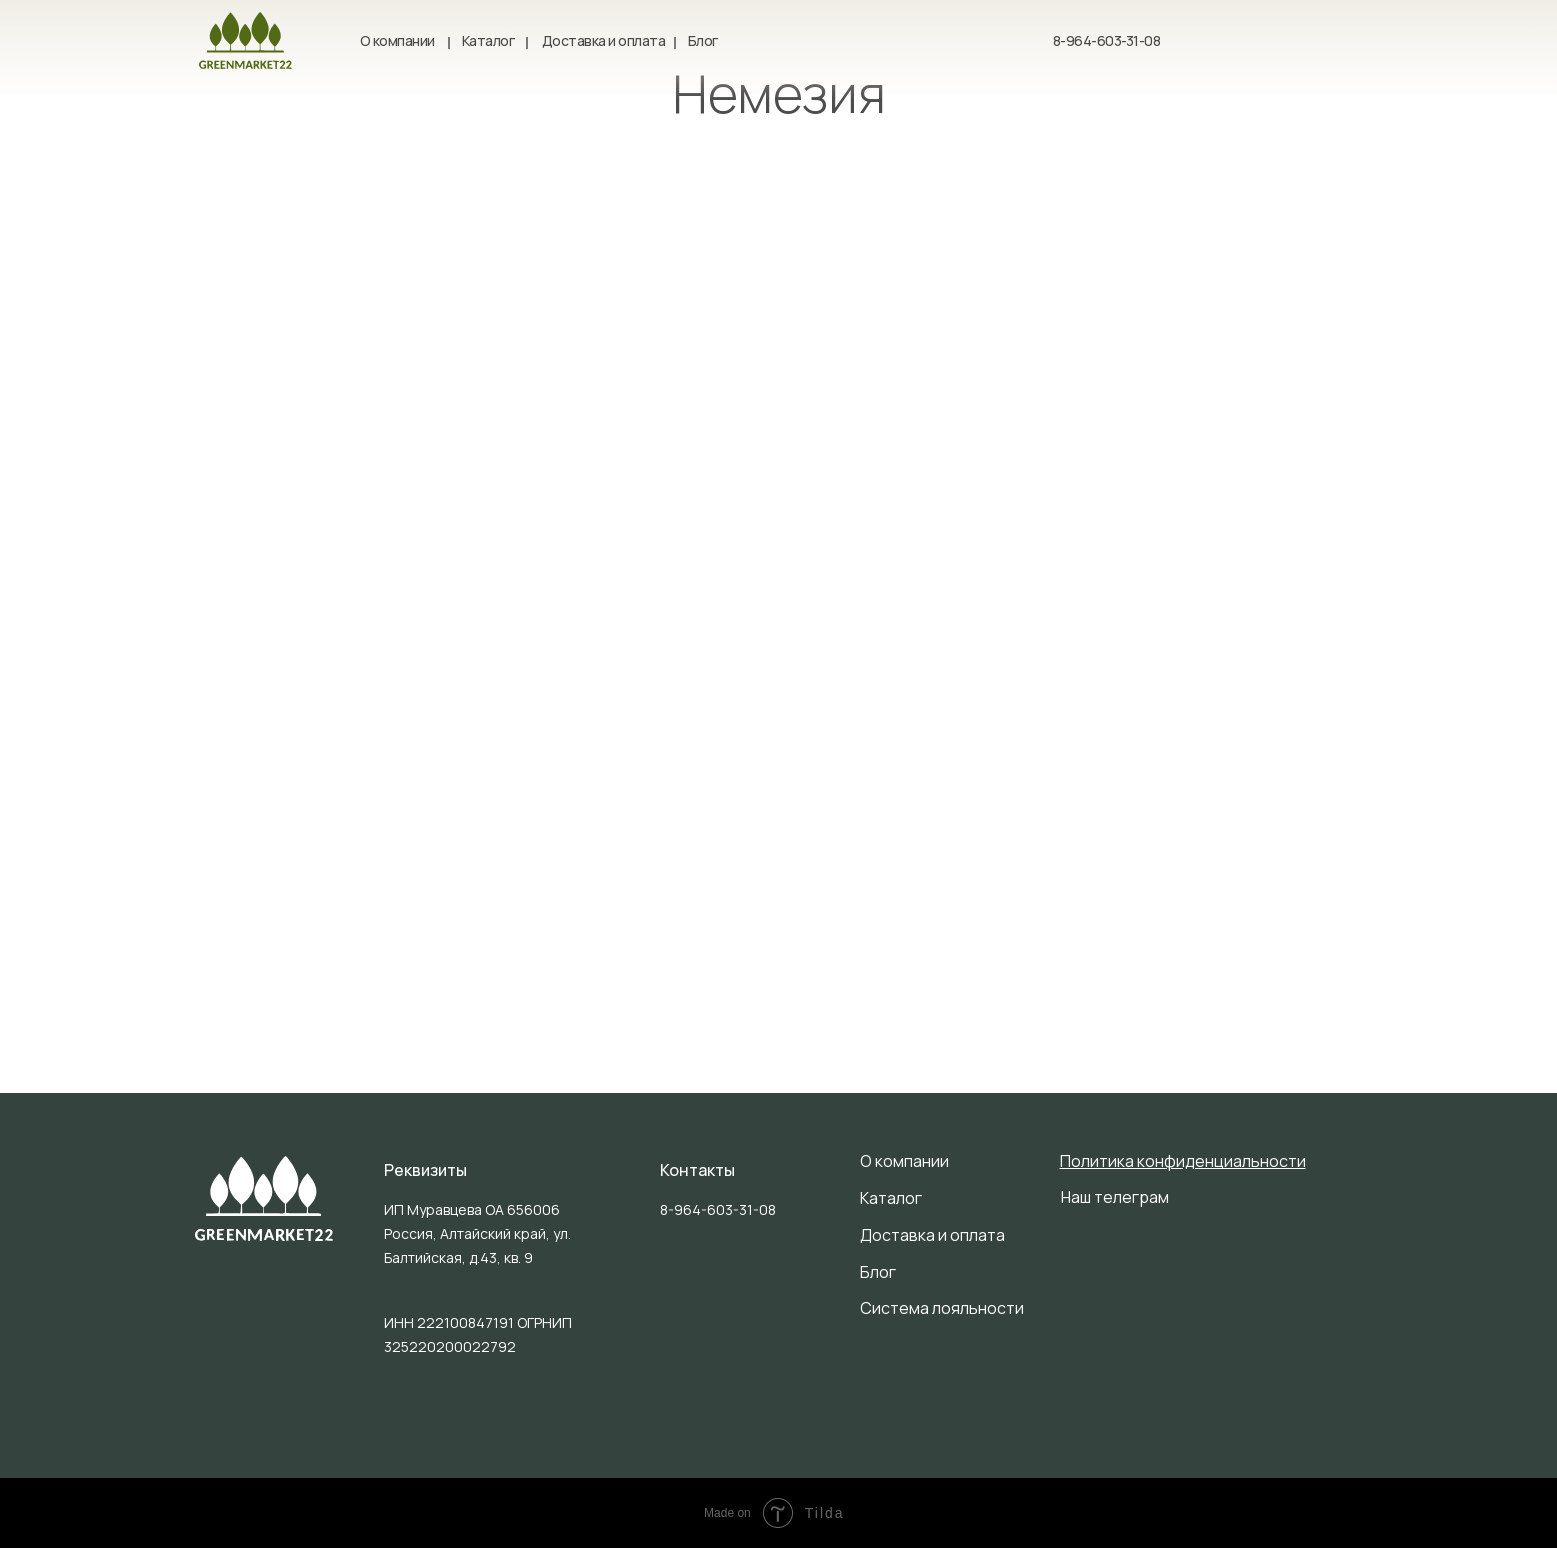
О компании (904, 1161)
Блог (703, 40)
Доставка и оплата (604, 40)
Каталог (488, 40)
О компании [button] (397, 40)
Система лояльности (942, 1308)
